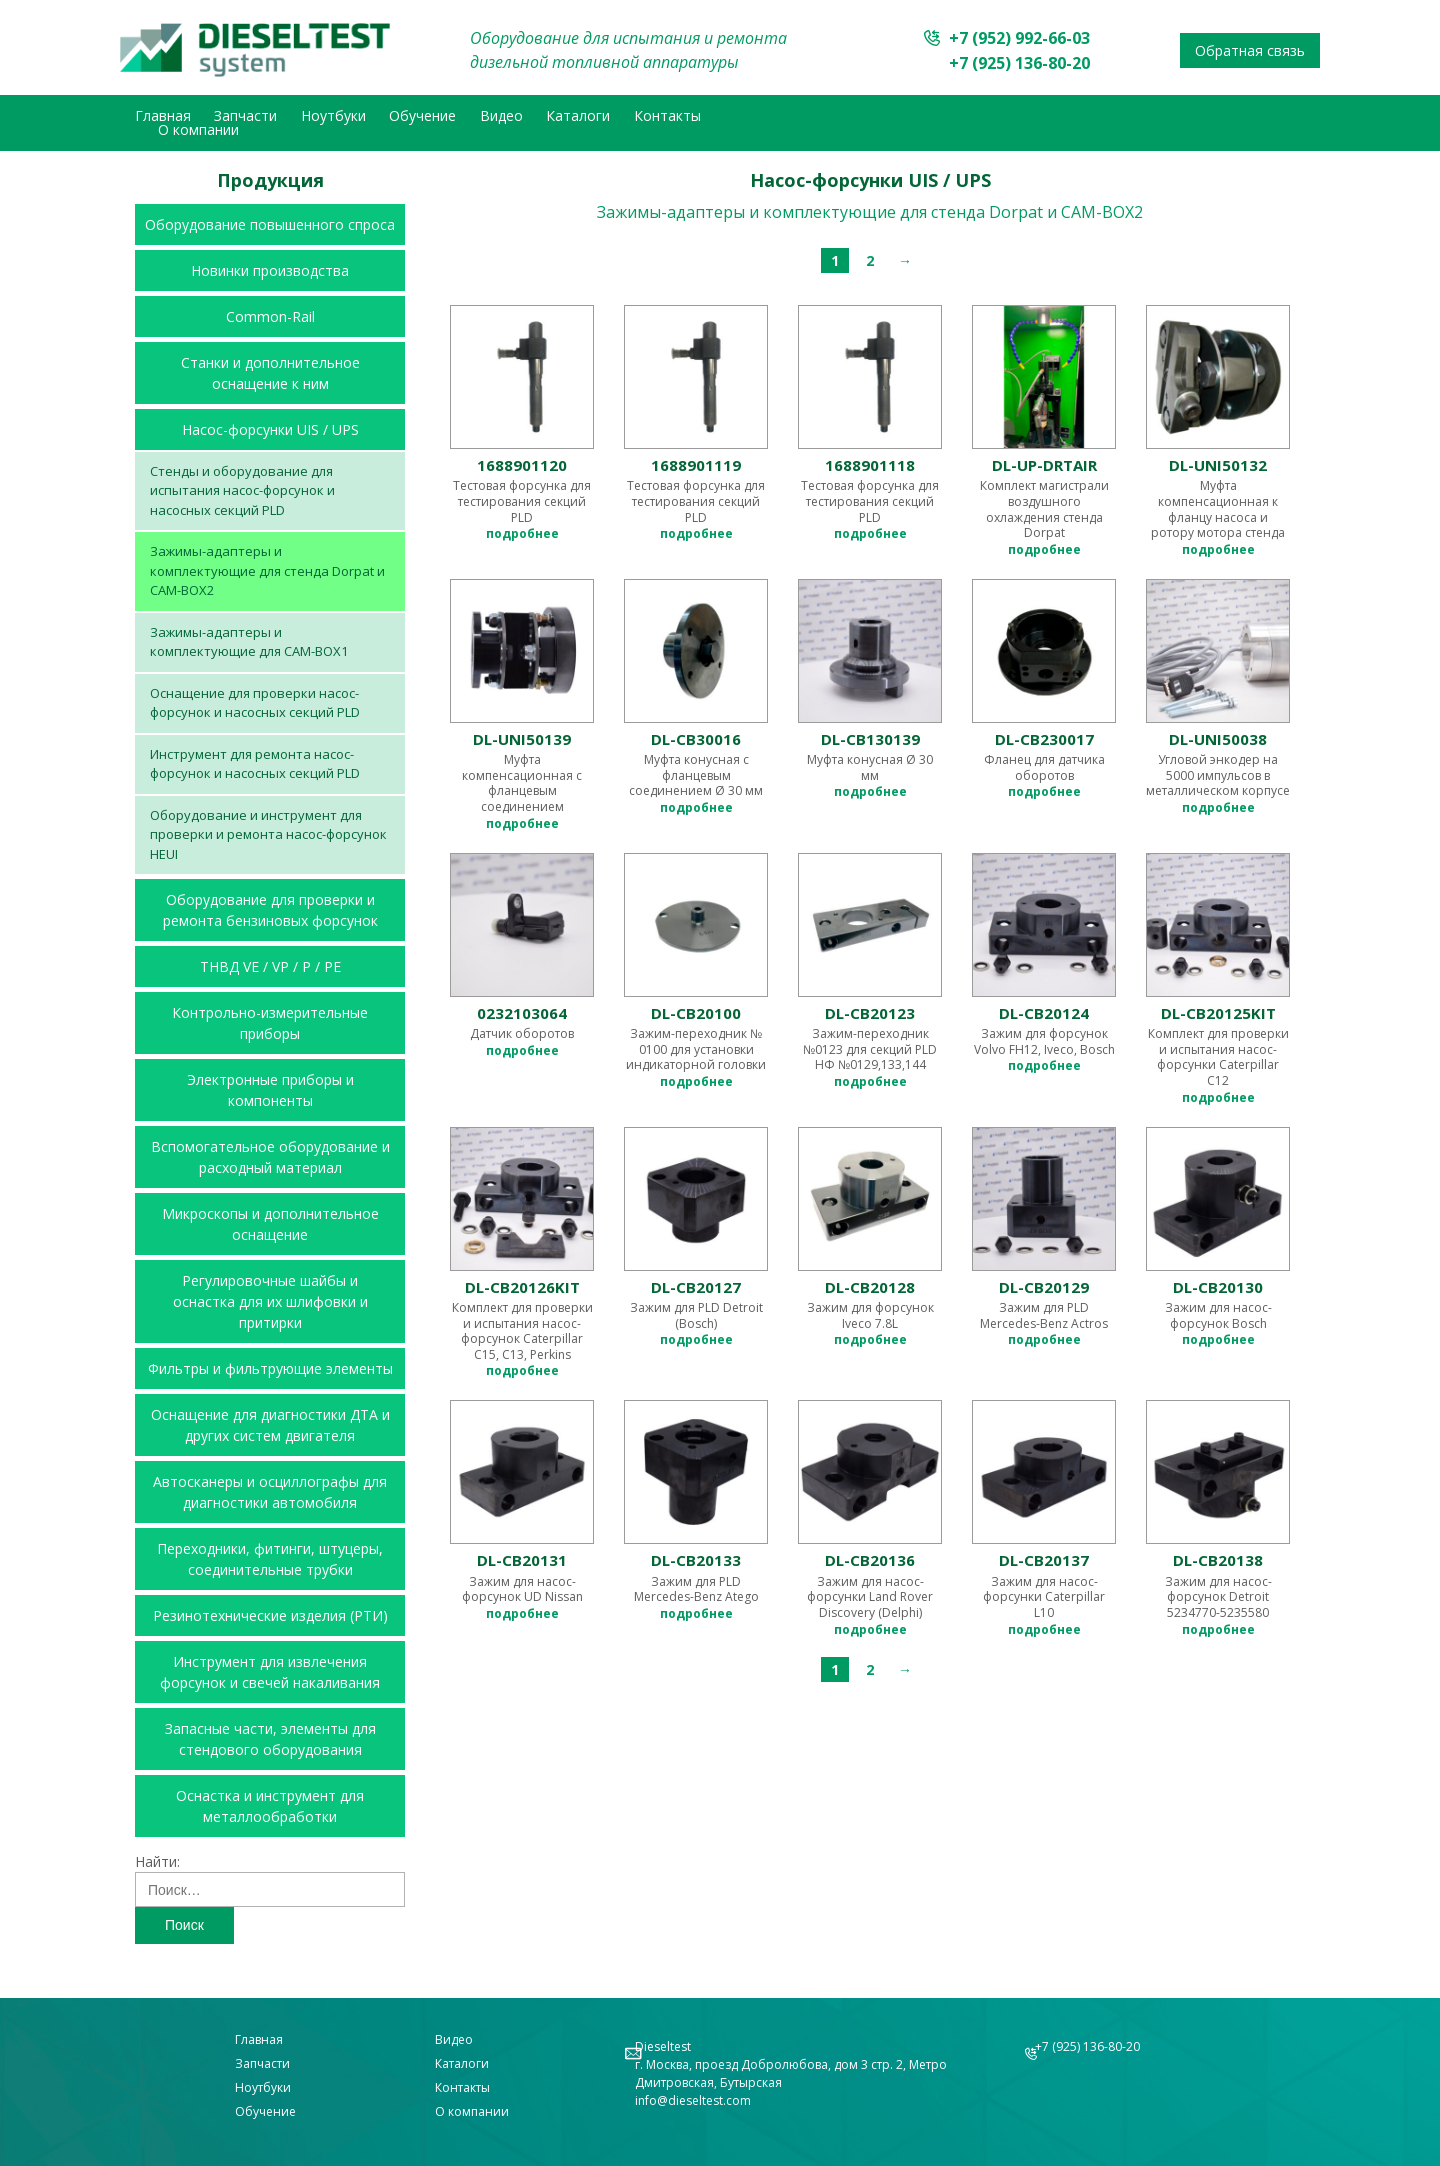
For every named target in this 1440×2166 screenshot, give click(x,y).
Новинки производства (270, 270)
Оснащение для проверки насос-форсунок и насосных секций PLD (255, 703)
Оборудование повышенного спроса (270, 224)
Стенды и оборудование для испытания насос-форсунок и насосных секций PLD (242, 490)
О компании (198, 129)
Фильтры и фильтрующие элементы (270, 1368)
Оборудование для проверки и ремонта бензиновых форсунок (270, 910)
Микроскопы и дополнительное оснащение (270, 1224)
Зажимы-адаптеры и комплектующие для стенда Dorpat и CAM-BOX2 (267, 570)
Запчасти (245, 115)
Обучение (422, 115)
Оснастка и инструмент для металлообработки (270, 1806)
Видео (501, 115)
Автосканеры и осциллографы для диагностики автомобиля (270, 1492)
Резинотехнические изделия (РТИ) (270, 1615)
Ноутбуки (333, 115)
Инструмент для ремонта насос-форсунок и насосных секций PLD (255, 764)
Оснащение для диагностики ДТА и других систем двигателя (270, 1425)
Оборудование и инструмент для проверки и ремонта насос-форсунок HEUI (268, 834)
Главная (163, 115)
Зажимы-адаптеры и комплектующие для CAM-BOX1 (249, 642)
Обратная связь (1250, 50)
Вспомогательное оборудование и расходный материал (270, 1157)
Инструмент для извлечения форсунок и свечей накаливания (270, 1672)
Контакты (667, 115)
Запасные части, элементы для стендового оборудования (270, 1739)
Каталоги (578, 115)
